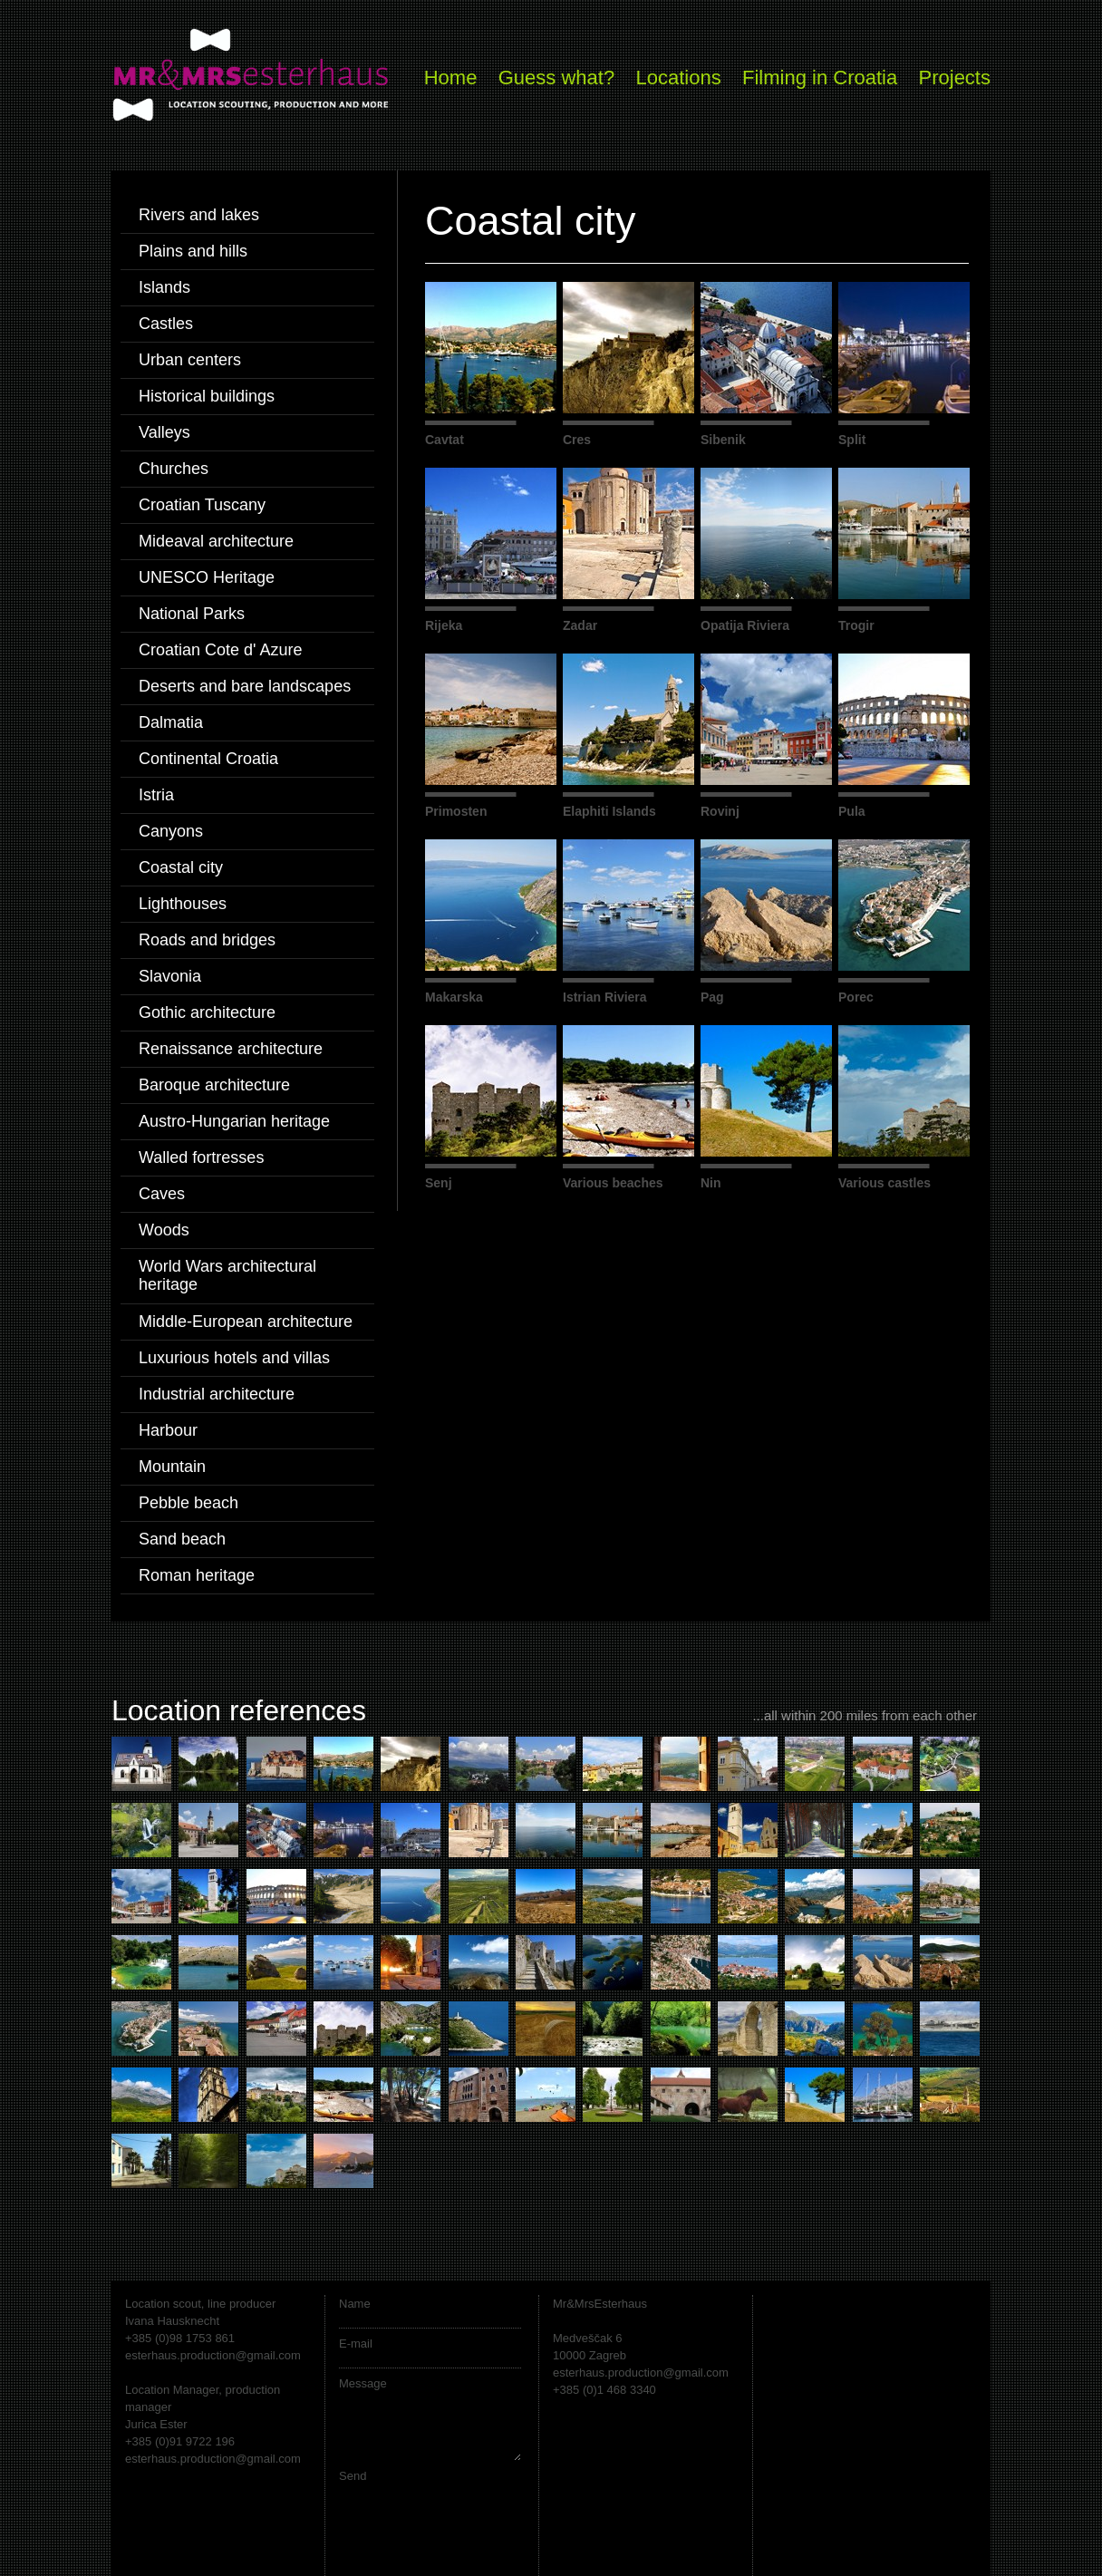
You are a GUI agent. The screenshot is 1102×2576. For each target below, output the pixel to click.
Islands (164, 287)
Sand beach (182, 1539)
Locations (677, 77)
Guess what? (556, 77)
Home (451, 77)
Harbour (168, 1430)
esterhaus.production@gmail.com (213, 2355)
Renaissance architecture (231, 1049)
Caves (162, 1194)
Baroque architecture (214, 1085)
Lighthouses (183, 904)
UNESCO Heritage (207, 577)
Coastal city (181, 867)
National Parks (192, 614)
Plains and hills (193, 251)
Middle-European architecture (246, 1321)
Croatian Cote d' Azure (221, 650)
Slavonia (170, 976)
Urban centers (190, 360)
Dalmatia (171, 722)
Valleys (164, 432)
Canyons (171, 831)
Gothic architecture (207, 1012)
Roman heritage (197, 1575)
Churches (173, 469)
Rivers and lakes (199, 215)
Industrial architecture (217, 1394)
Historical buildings (207, 396)
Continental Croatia (208, 759)
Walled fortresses (201, 1157)
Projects (955, 77)
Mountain (172, 1466)
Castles (166, 324)
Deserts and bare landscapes (245, 686)
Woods (164, 1230)
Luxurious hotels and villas (234, 1358)
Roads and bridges (207, 940)
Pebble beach (188, 1503)
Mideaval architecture (216, 541)
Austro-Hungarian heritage (234, 1121)
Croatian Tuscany (202, 505)
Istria (156, 795)
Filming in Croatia (819, 77)
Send (352, 2476)
